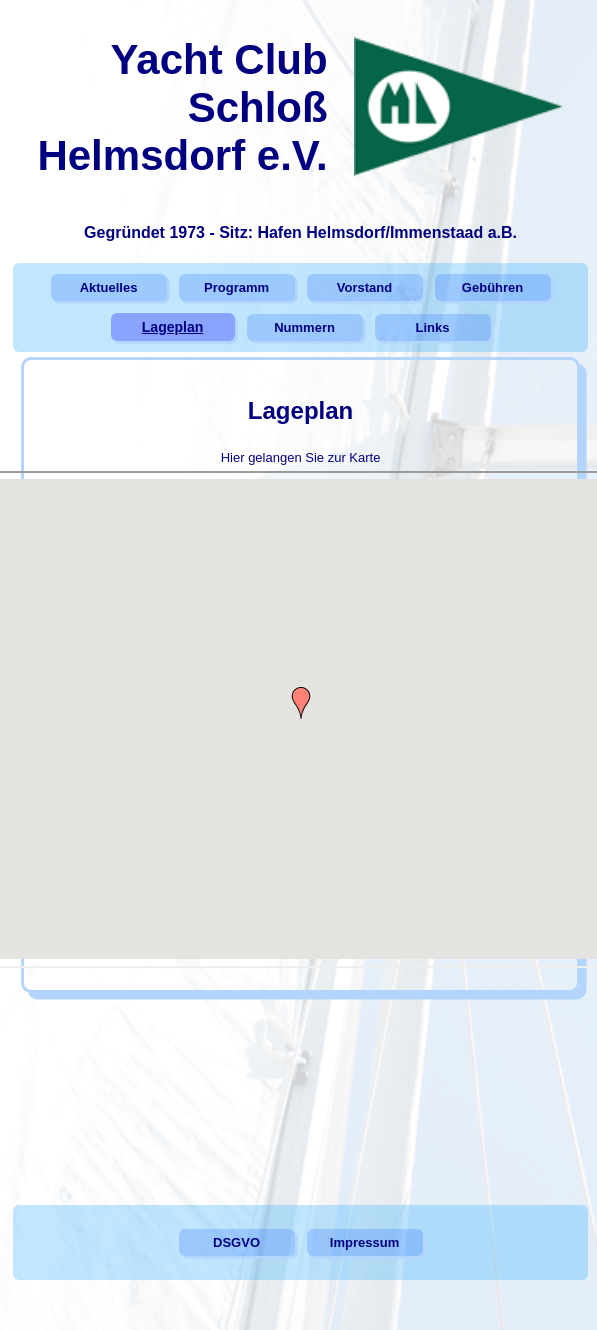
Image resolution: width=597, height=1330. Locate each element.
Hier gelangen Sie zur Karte (301, 456)
